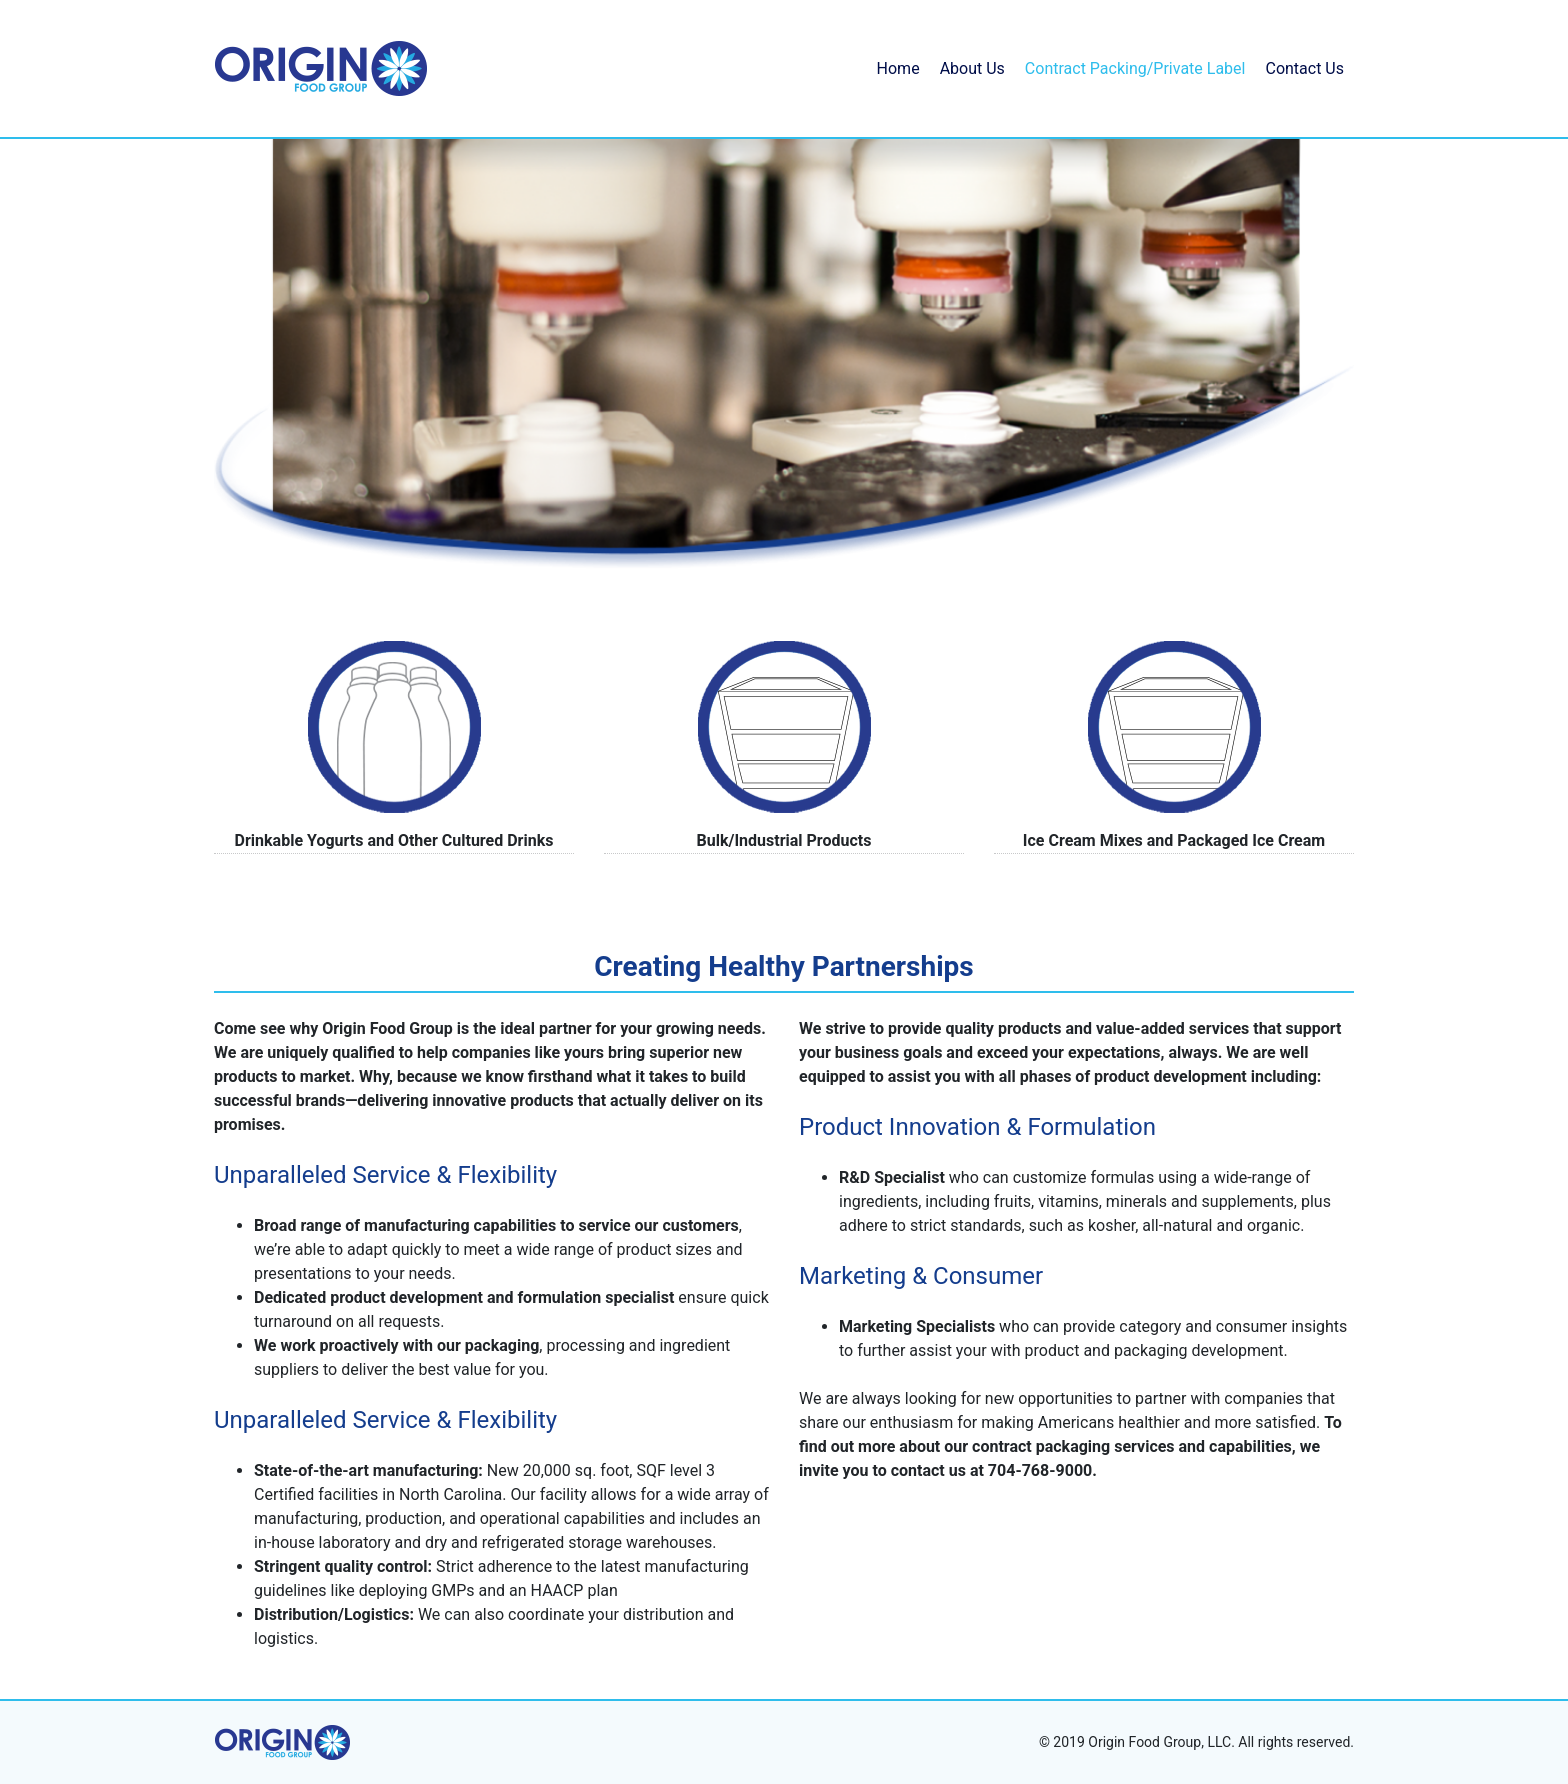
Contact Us (1304, 68)
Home (898, 68)
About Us (972, 68)
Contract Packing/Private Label (1135, 68)
